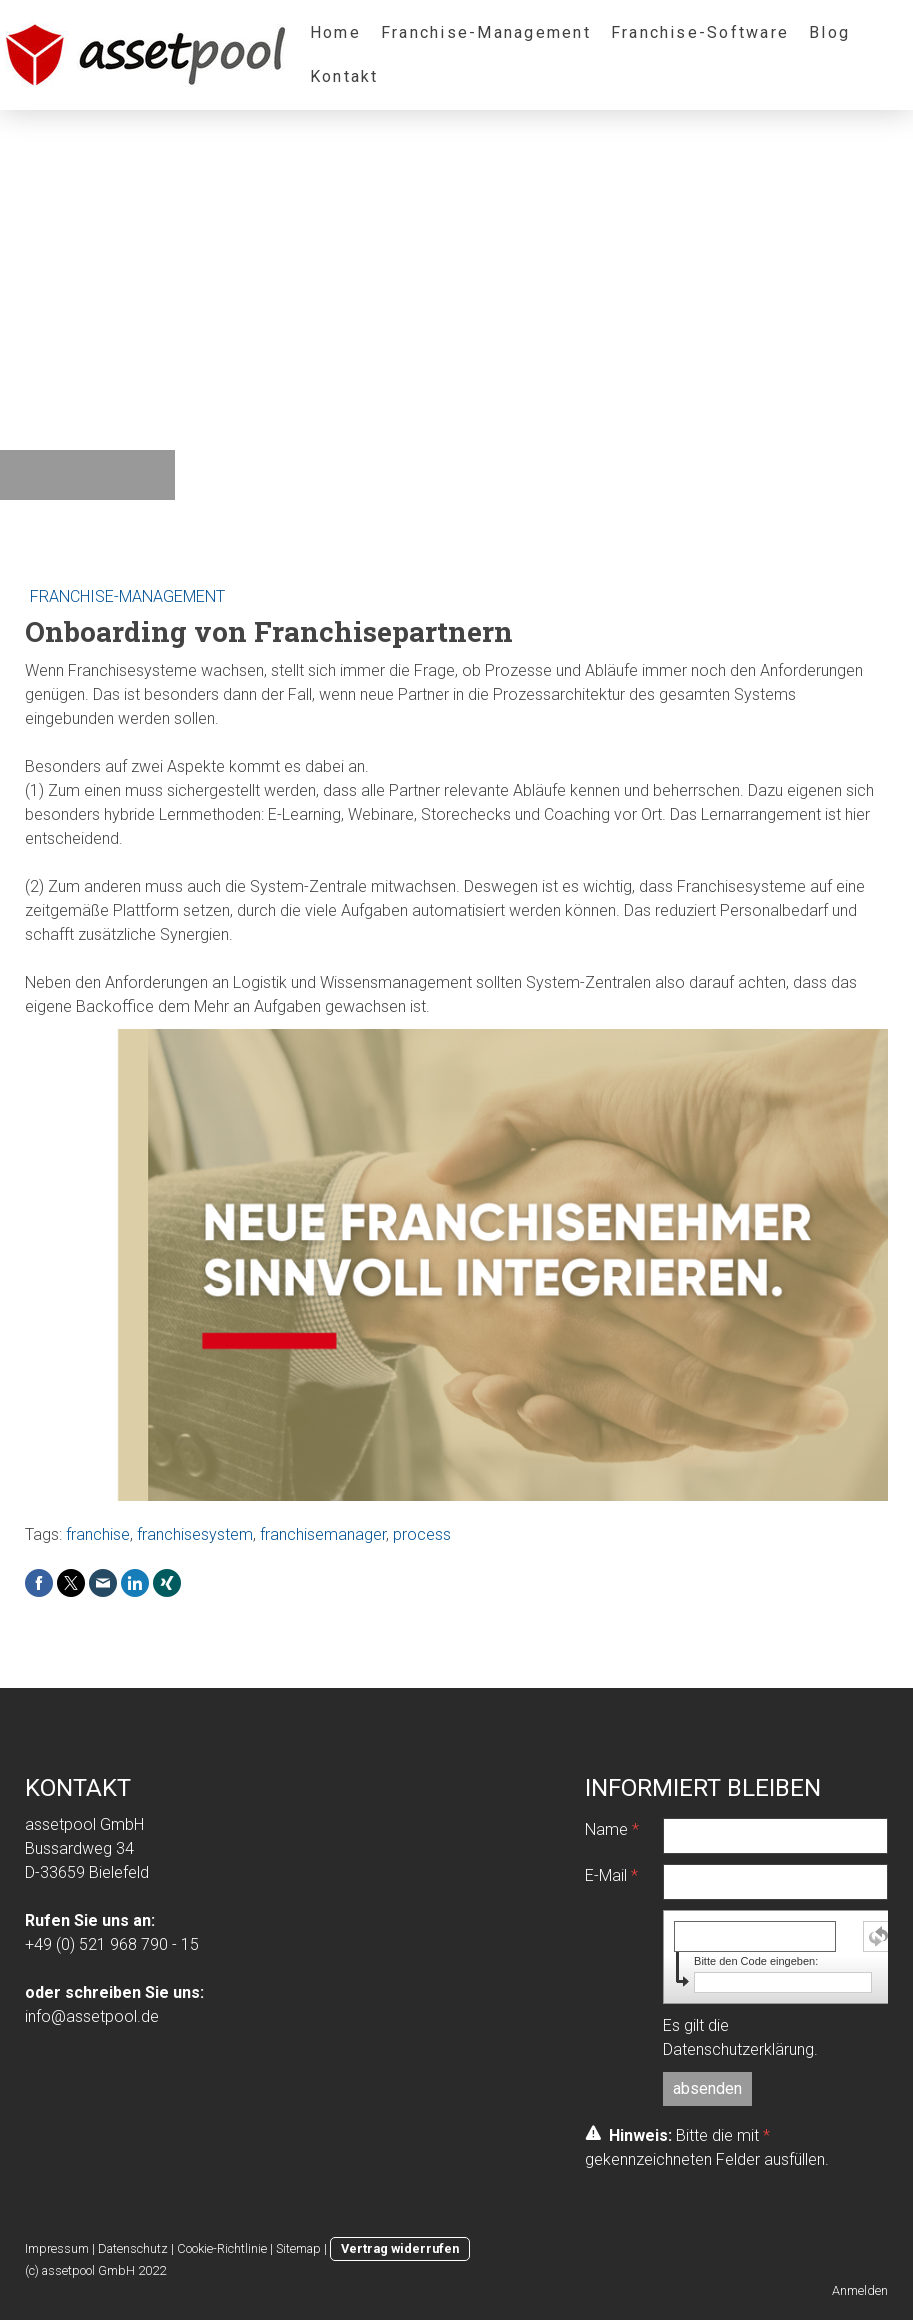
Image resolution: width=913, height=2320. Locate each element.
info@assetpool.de (92, 2016)
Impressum (57, 2248)
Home (335, 32)
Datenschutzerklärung (738, 2049)
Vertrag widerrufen (400, 2248)
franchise (98, 1534)
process (422, 1534)
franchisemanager (323, 1534)
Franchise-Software (700, 32)
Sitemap (298, 2248)
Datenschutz (133, 2248)
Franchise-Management (486, 32)
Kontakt (344, 76)
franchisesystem (195, 1534)
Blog (829, 32)
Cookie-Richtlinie (222, 2248)
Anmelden (860, 2290)
